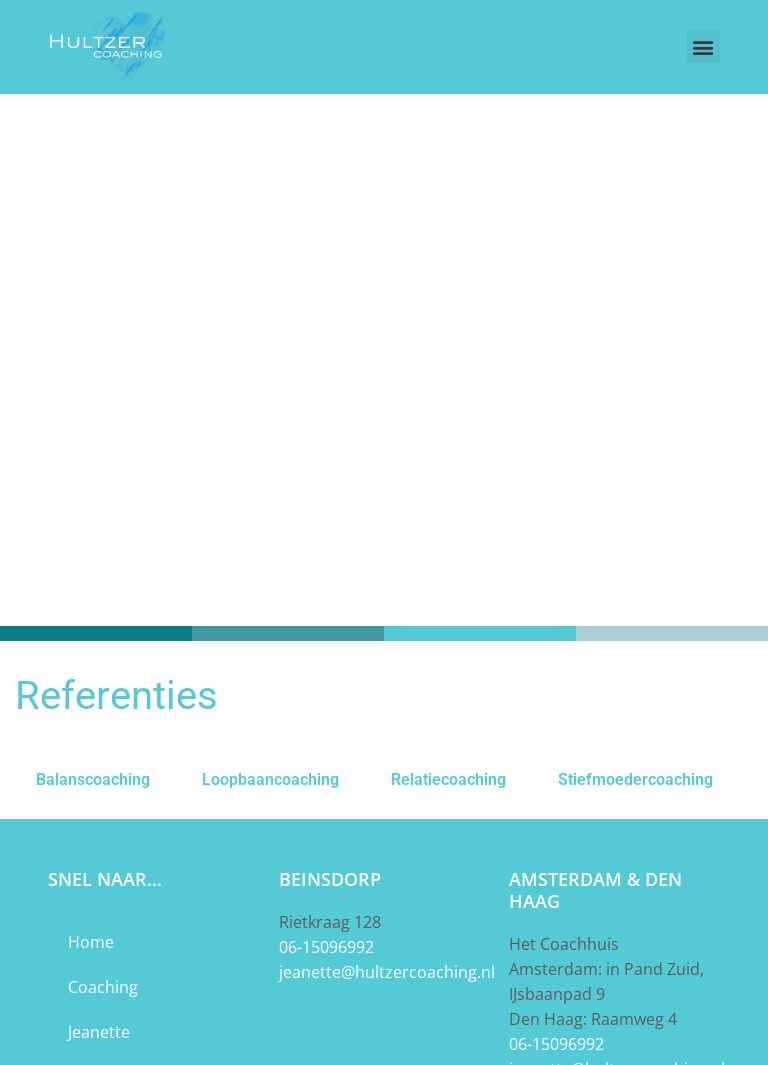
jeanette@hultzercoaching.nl (387, 972)
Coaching (103, 987)
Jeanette (99, 1032)
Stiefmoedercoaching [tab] (635, 779)
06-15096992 (326, 947)
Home (91, 942)
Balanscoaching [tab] (93, 779)
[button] (703, 46)
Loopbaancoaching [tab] (270, 779)
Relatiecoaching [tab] (448, 779)
